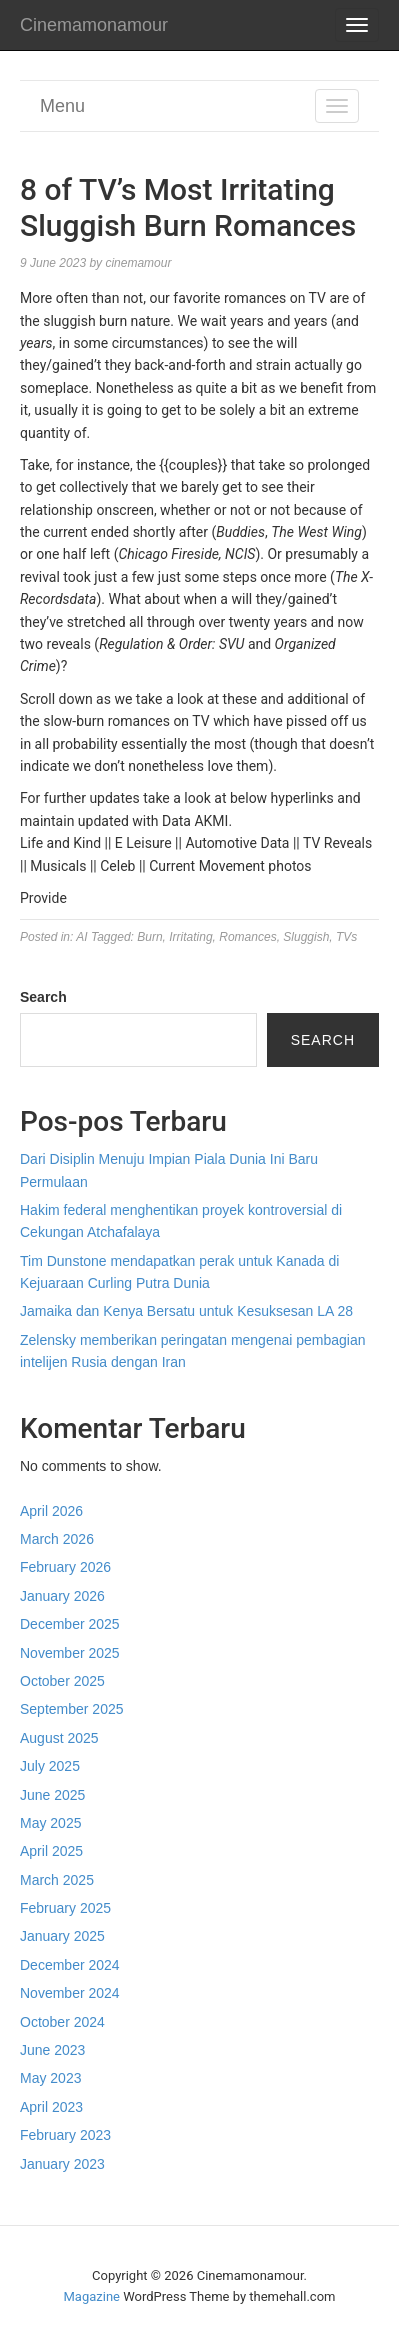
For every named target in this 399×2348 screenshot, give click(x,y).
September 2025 (72, 1709)
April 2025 (51, 1851)
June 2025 (52, 1795)
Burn (149, 937)
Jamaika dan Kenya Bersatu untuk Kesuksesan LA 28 (186, 1311)
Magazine (92, 2296)
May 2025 (50, 1823)
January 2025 (62, 1936)
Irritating (190, 937)
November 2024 (70, 1993)
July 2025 (50, 1766)
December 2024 (70, 1965)
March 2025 (57, 1880)
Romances (247, 937)
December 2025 (70, 1624)
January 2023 (62, 2164)
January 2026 (62, 1596)
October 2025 (62, 1681)
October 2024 (62, 2022)
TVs (346, 937)
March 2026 (57, 1539)
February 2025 (65, 1908)
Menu (62, 106)
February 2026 (65, 1567)
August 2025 (59, 1738)
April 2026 (51, 1511)
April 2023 (51, 2107)
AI (81, 937)
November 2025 (70, 1653)
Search (43, 997)
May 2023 (50, 2078)
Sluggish (306, 937)
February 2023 (65, 2135)
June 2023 (52, 2050)
